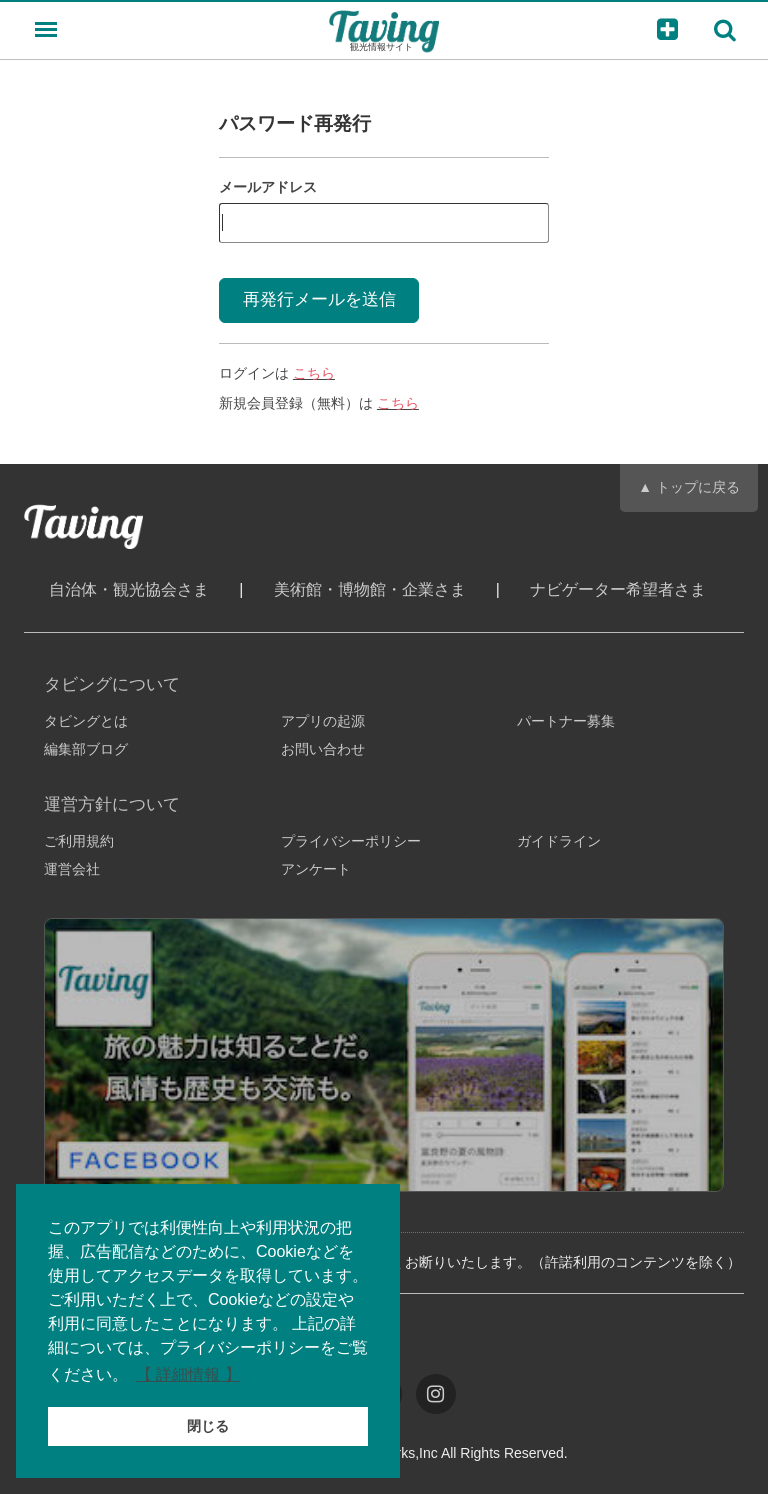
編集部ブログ (86, 749)
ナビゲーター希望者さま (618, 589)
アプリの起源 (323, 721)
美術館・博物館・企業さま (370, 589)
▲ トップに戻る (689, 487)
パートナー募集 (566, 721)
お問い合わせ (323, 749)
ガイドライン (559, 841)
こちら (314, 373)
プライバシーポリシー (351, 841)
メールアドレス (268, 187)
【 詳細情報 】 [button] (188, 1374)
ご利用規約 (79, 841)
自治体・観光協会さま (129, 589)
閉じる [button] (208, 1426)
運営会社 (72, 869)
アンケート (316, 869)
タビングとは (86, 721)
